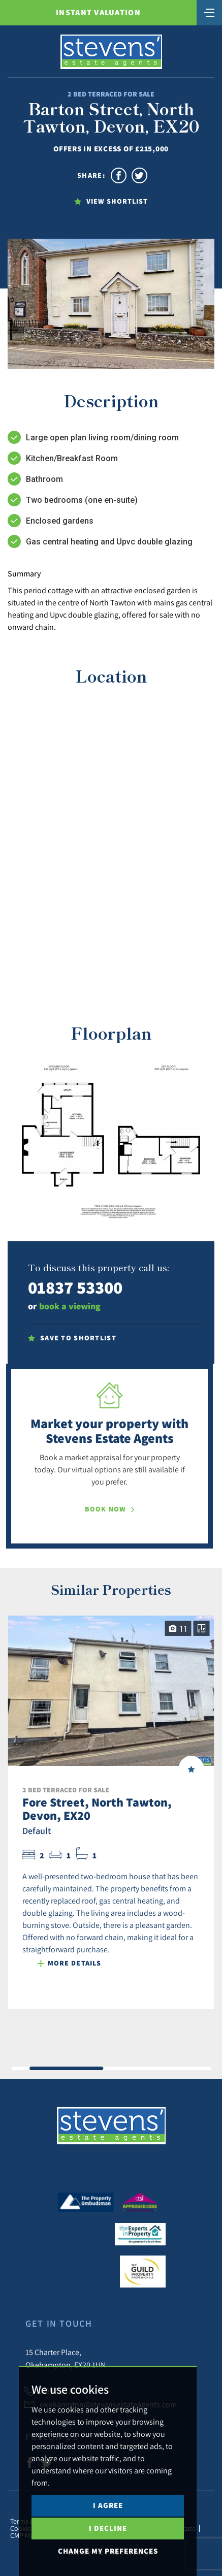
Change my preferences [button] (108, 2551)
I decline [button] (108, 2528)
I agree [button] (108, 2505)
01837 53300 (75, 1287)
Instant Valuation (98, 12)
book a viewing (70, 1306)
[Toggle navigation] (209, 12)
